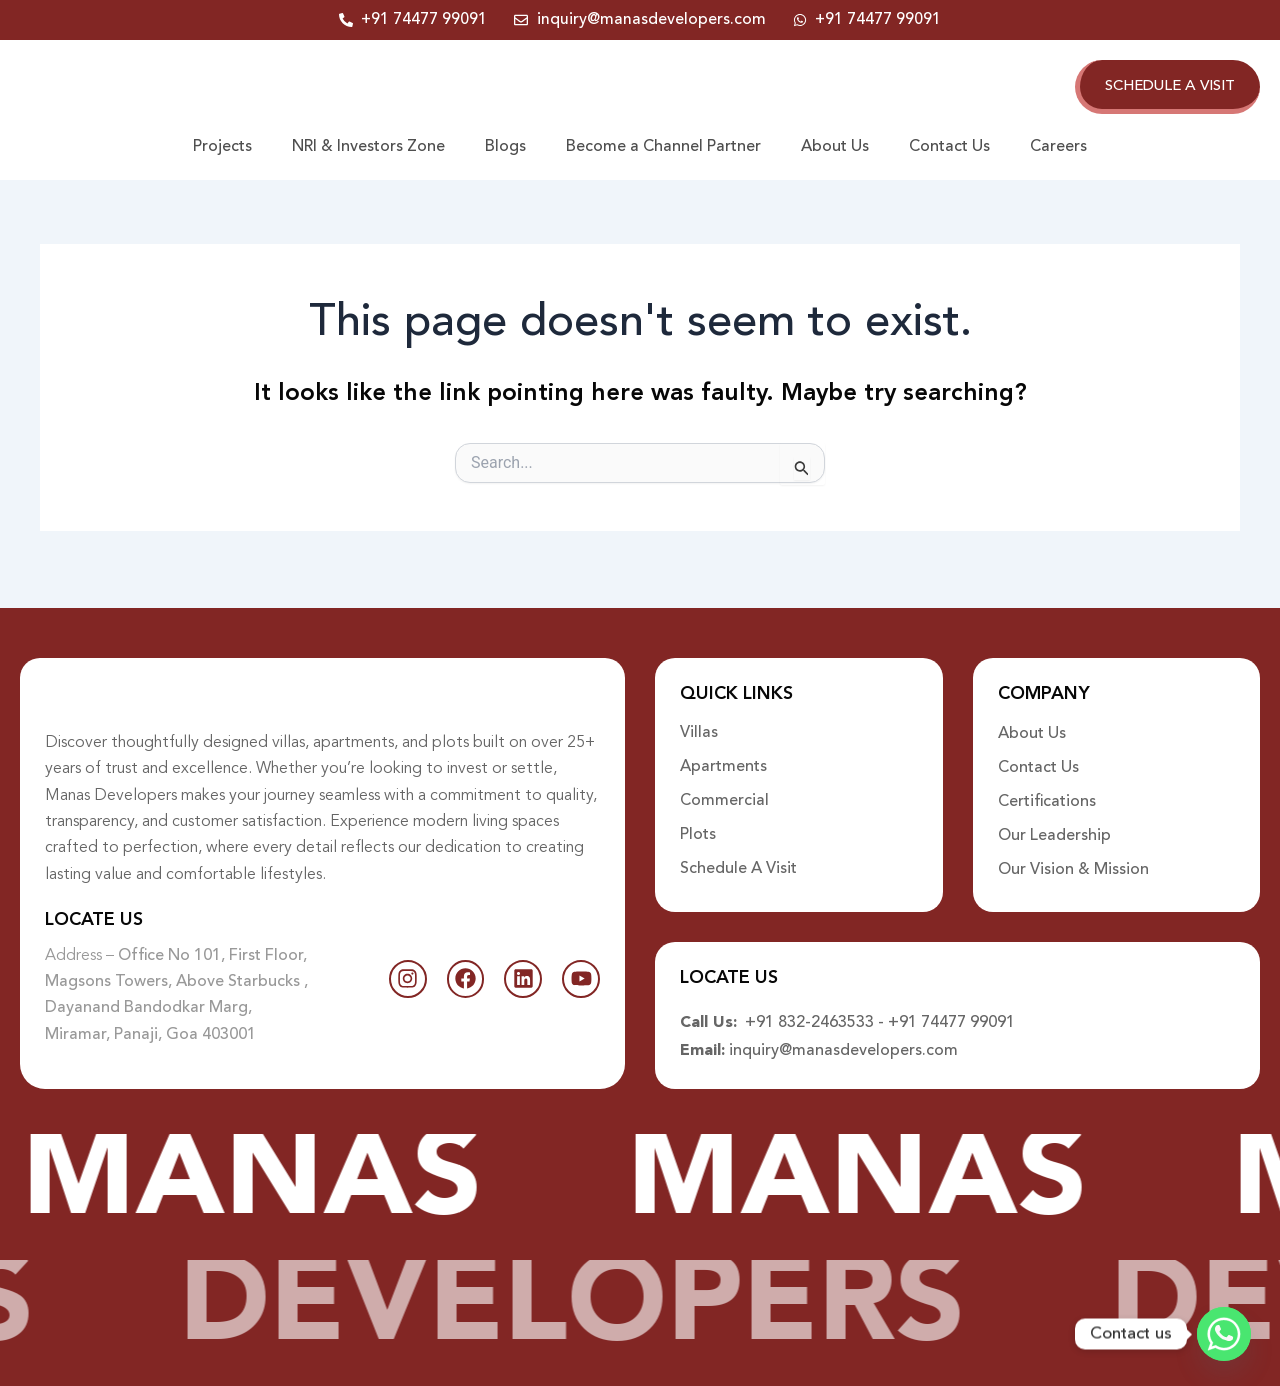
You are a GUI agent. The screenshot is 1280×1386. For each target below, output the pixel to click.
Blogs (505, 149)
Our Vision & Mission (1073, 857)
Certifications (1047, 789)
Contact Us (949, 149)
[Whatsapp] (1224, 1334)
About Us (835, 149)
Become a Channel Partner (663, 149)
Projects (222, 149)
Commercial (724, 789)
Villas (699, 721)
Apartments (723, 755)
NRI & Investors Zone (368, 149)
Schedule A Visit (738, 857)
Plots (698, 823)
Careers (1058, 149)
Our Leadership (1054, 823)
